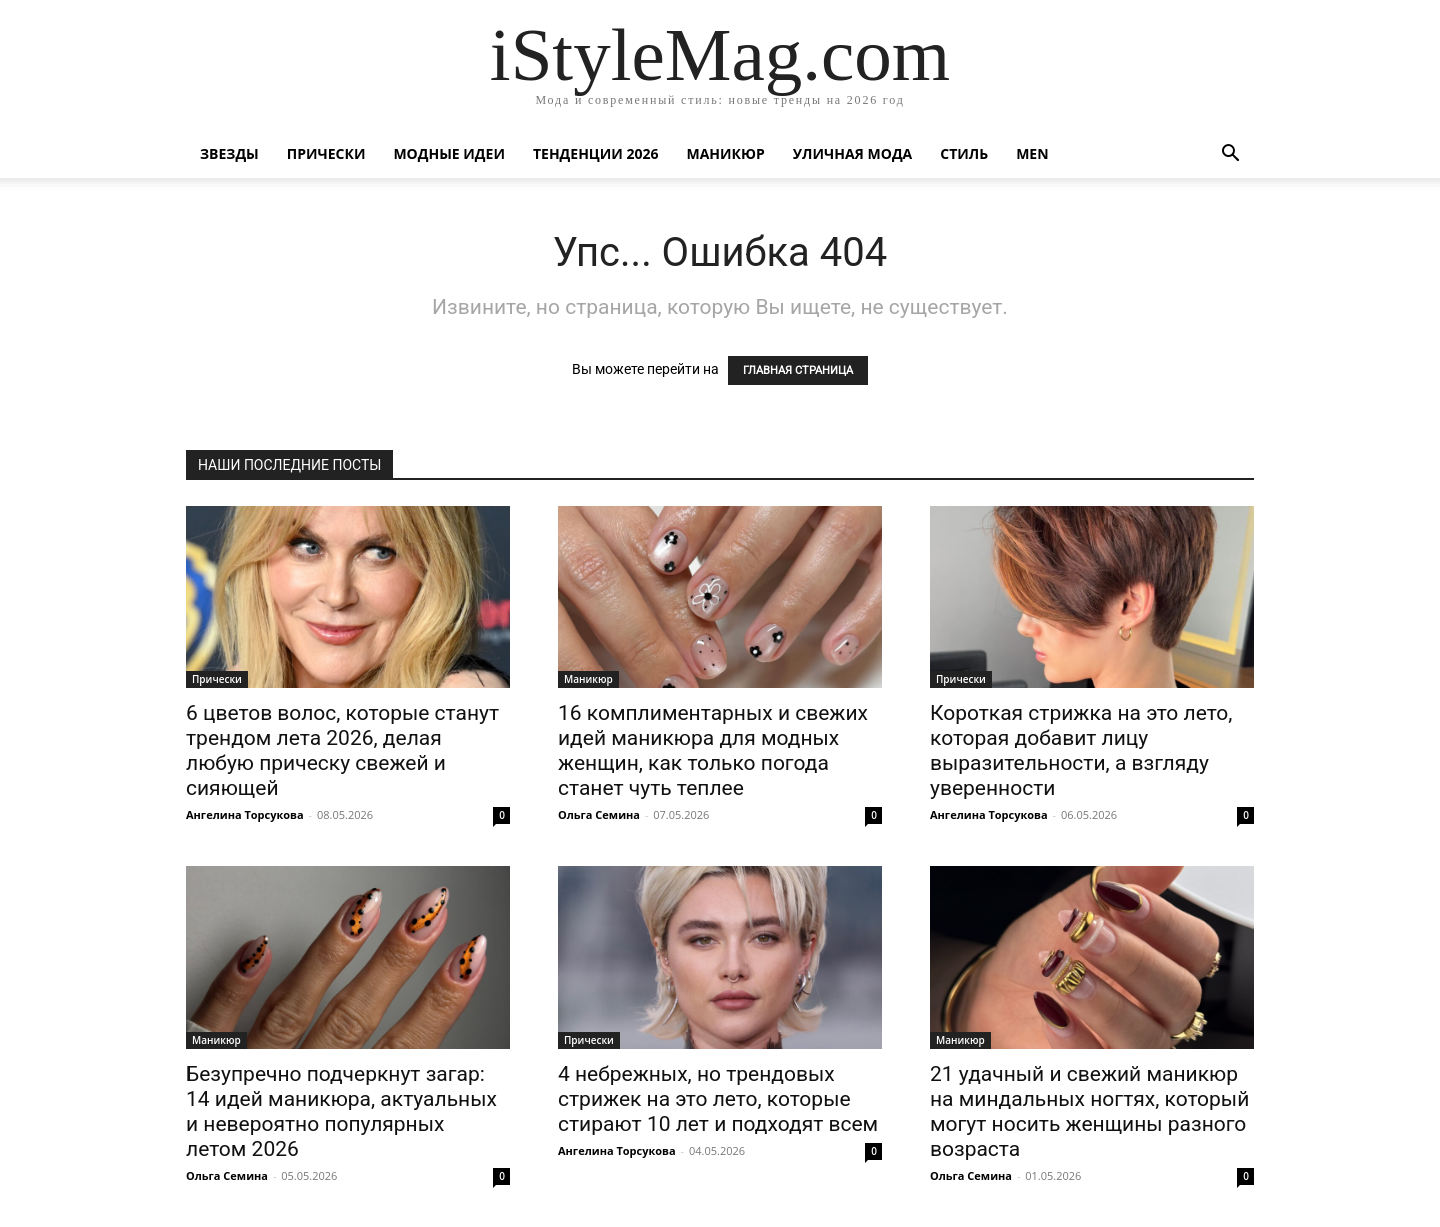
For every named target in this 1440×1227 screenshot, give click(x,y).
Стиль (964, 153)
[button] (1230, 155)
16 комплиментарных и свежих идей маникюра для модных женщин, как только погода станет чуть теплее (713, 750)
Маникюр (726, 153)
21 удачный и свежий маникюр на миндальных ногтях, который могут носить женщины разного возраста (1089, 1111)
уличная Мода (852, 153)
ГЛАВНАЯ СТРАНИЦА (798, 370)
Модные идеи (449, 153)
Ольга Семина (599, 814)
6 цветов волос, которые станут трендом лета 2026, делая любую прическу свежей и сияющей (342, 750)
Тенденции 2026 (596, 153)
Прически (326, 153)
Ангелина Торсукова (245, 814)
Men (1032, 153)
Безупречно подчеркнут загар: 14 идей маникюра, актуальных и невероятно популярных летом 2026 (341, 1111)
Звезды (229, 153)
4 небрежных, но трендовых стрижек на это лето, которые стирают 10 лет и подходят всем (718, 1099)
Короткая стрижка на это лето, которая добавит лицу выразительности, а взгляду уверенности (1081, 750)
